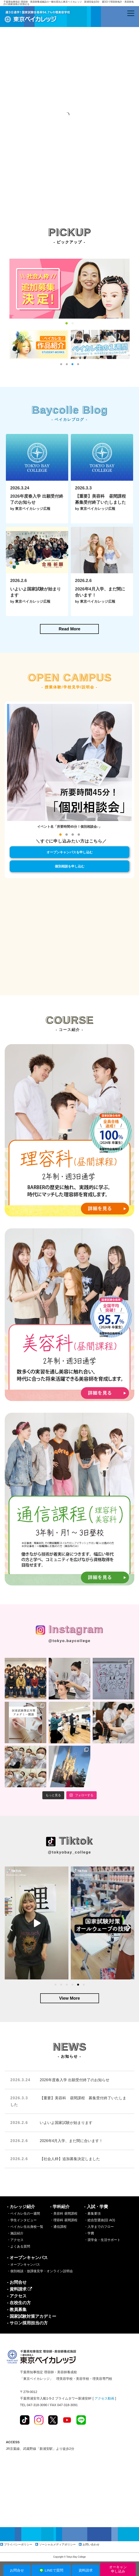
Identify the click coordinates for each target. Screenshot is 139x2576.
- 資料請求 (19, 2289)
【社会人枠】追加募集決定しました (70, 2159)
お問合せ (17, 2570)
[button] (67, 323)
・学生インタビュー (22, 2220)
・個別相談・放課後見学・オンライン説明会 (40, 2271)
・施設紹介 (15, 2233)
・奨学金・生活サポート (102, 2240)
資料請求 (86, 2570)
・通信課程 (58, 2227)
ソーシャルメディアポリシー (57, 2544)
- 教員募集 (17, 2309)
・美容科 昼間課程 (63, 2213)
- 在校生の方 (19, 2302)
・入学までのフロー (99, 2227)
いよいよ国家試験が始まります (66, 2123)
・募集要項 (92, 2213)
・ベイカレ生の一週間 (23, 2213)
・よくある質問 (18, 2246)
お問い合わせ (91, 2544)
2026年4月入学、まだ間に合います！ (71, 2141)
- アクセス (17, 2296)
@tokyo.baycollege (69, 1641)
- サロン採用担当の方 (27, 2323)
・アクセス (15, 2240)
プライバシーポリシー (18, 2544)
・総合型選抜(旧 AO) (99, 2220)
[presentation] (10, 1927)
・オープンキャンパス (23, 2264)
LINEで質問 (51, 2570)
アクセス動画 (104, 2398)
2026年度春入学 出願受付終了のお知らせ (74, 2080)
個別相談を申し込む (69, 866)
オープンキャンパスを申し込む (70, 852)
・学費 (89, 2233)
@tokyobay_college (69, 1852)
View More (69, 1998)
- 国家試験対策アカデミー (31, 2316)
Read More (69, 629)
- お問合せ (17, 2282)
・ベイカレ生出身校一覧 (25, 2227)
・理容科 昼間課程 (63, 2220)
